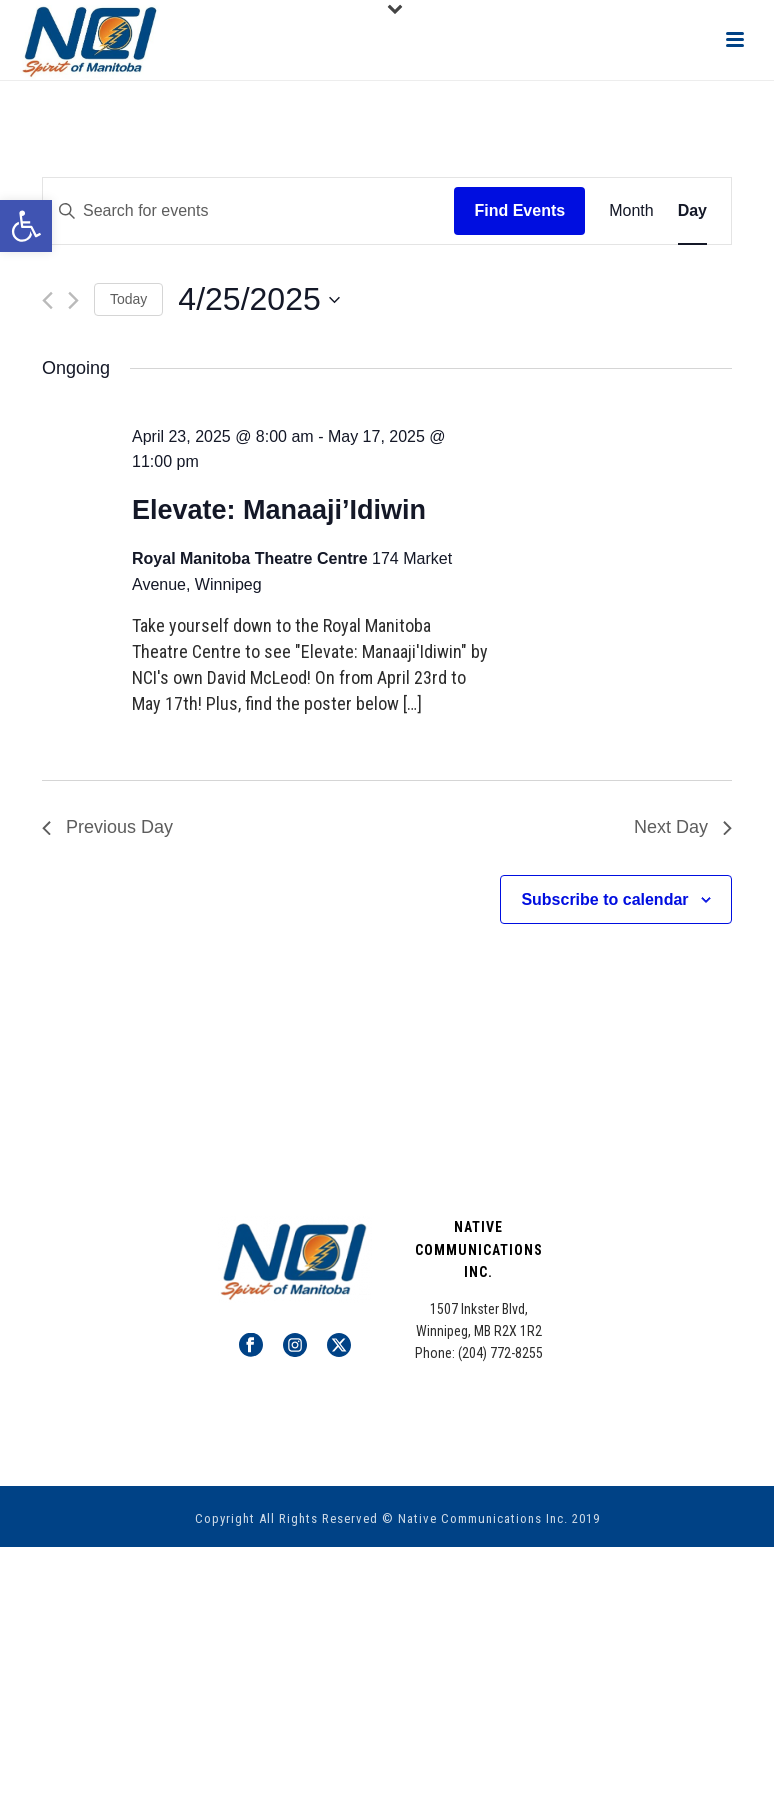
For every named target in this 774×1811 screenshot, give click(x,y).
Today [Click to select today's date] (128, 299)
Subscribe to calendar (604, 899)
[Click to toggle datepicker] (258, 299)
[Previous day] (47, 300)
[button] (26, 226)
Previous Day (107, 827)
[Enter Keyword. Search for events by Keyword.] (248, 211)
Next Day (683, 827)
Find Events (519, 210)
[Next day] (73, 300)
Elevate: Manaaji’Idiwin (279, 510)
